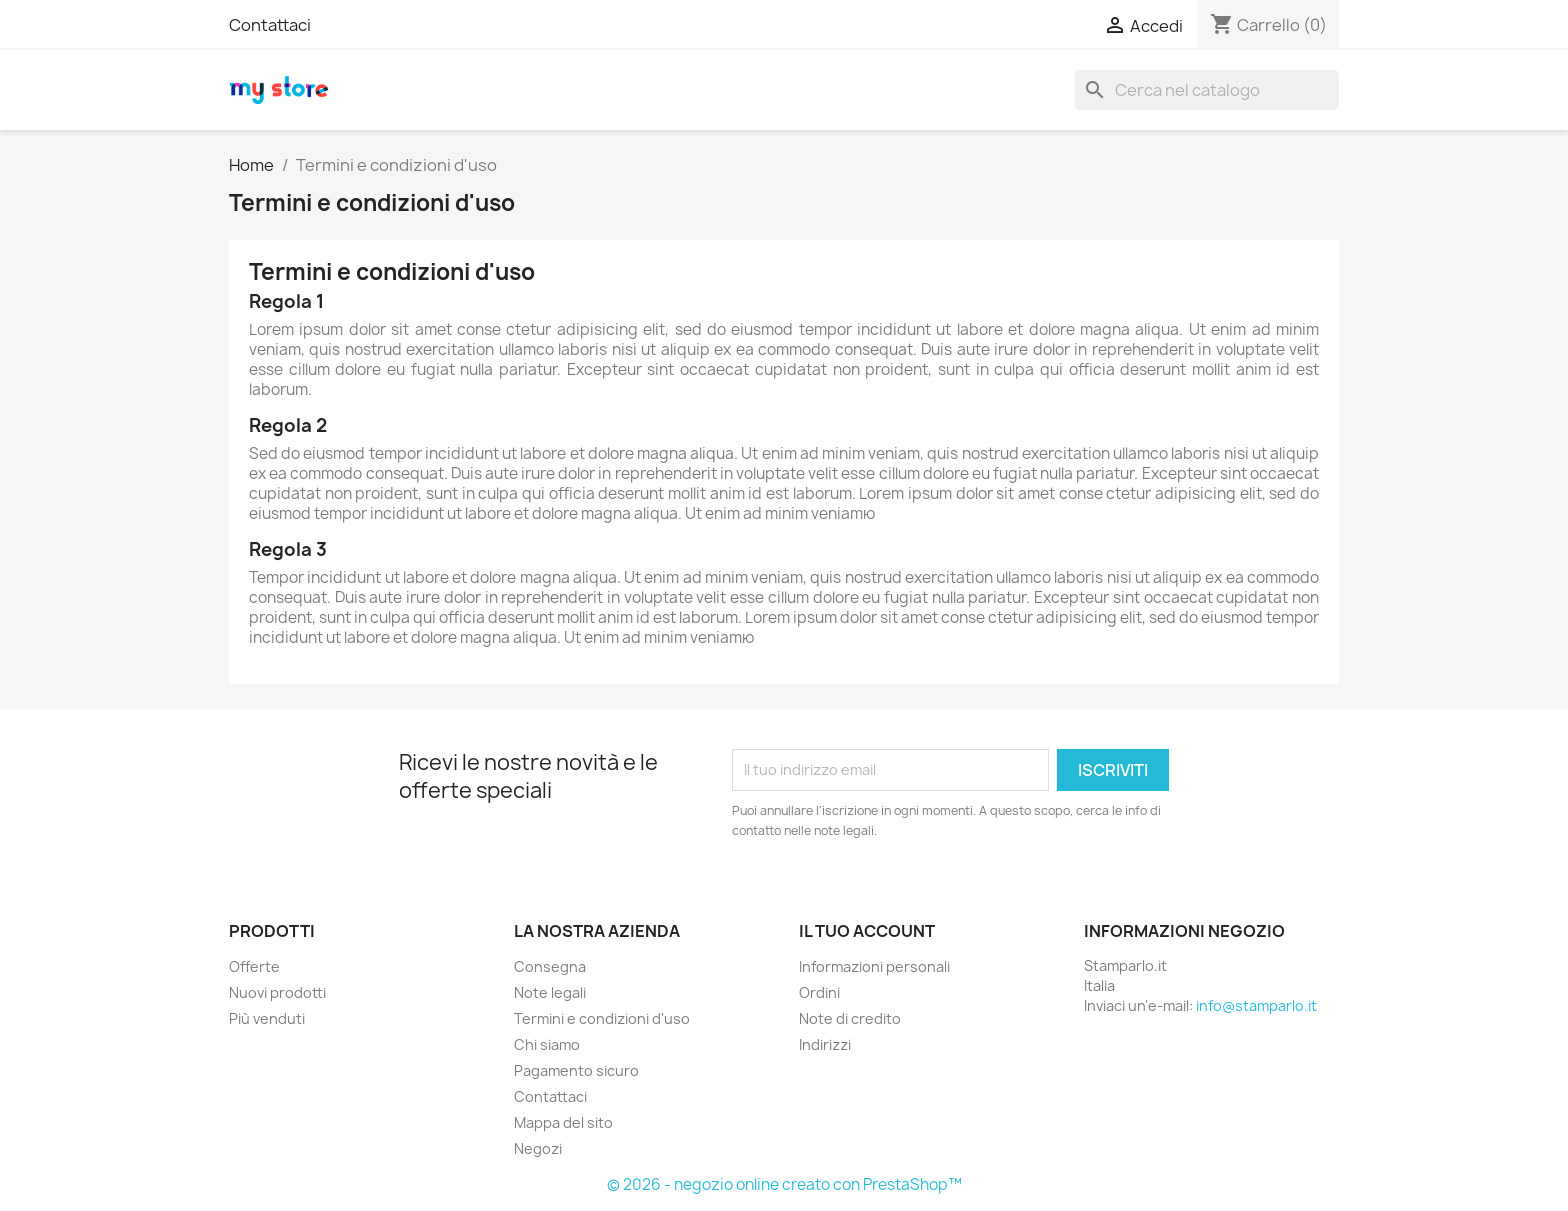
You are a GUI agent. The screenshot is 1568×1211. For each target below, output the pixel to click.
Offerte (254, 966)
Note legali (550, 992)
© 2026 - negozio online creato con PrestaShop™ (784, 1184)
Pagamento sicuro (576, 1070)
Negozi (538, 1148)
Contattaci (270, 25)
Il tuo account (867, 931)
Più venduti (267, 1018)
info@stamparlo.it (1256, 1005)
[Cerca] (1207, 90)
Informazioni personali (874, 966)
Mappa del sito (563, 1122)
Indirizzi (825, 1044)
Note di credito (850, 1018)
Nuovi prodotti (277, 992)
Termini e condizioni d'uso (602, 1018)
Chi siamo (547, 1044)
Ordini (819, 992)
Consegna (550, 966)
